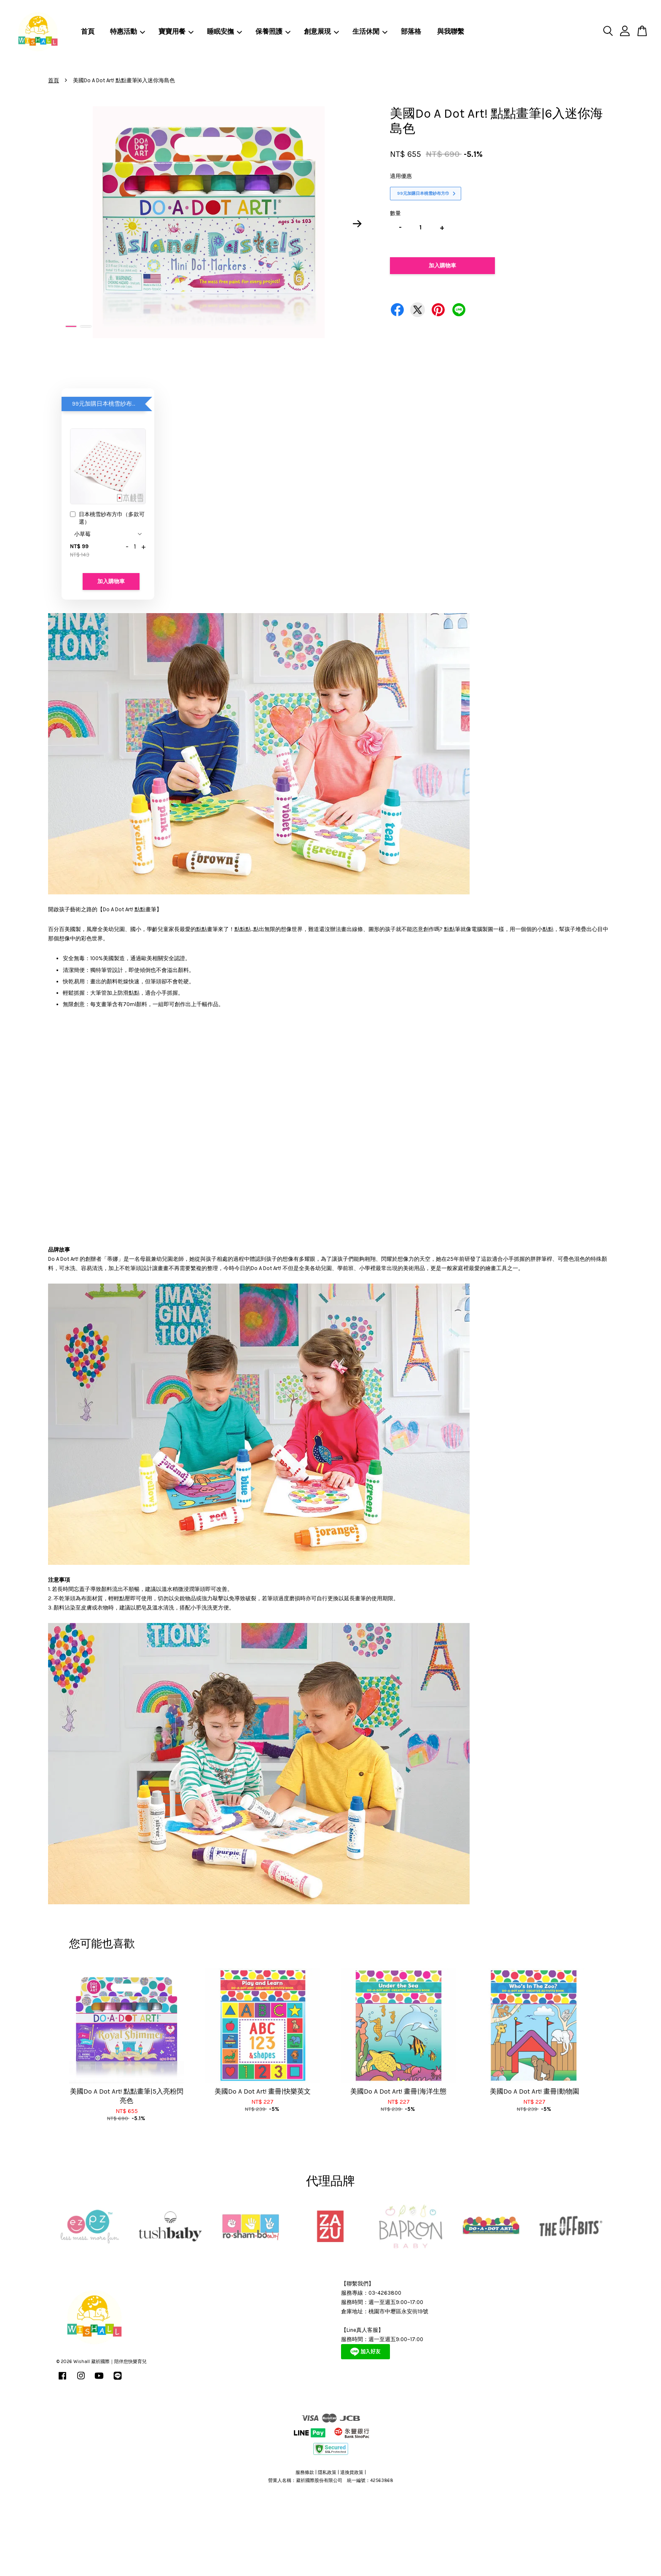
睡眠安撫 (224, 31)
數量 (395, 213)
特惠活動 (127, 31)
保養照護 (272, 31)
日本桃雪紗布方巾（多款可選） (107, 518)
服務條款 (305, 2472)
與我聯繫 (450, 31)
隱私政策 (327, 2472)
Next (357, 223)
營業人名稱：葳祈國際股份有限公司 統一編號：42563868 (330, 2480)
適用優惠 (401, 176)
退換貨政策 (351, 2472)
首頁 (87, 31)
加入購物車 (111, 581)
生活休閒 (369, 31)
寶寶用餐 (176, 31)
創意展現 (321, 31)
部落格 (411, 31)
